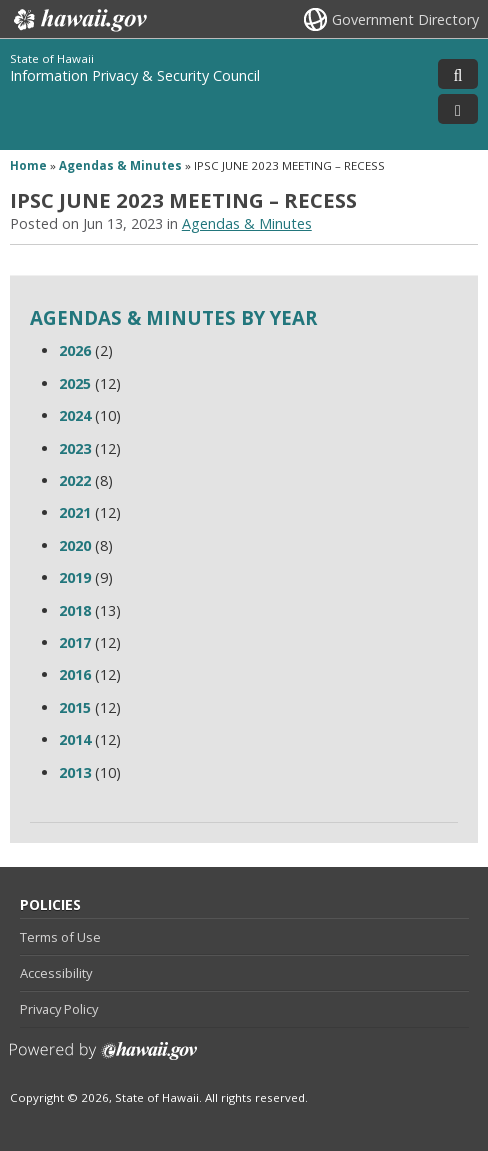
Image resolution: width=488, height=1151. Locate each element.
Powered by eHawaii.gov (103, 1058)
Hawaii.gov (78, 20)
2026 (75, 350)
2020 (75, 545)
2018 (75, 610)
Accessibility (56, 973)
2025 (75, 383)
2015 (75, 707)
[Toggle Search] (458, 74)
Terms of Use (60, 937)
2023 (75, 448)
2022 (75, 480)
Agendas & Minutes (120, 165)
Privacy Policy (59, 1009)
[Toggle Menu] (458, 109)
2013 (75, 772)
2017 (75, 642)
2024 (75, 415)
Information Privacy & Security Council (135, 75)
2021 (75, 512)
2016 (75, 674)
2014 (75, 739)
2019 (75, 577)
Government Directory (405, 19)
